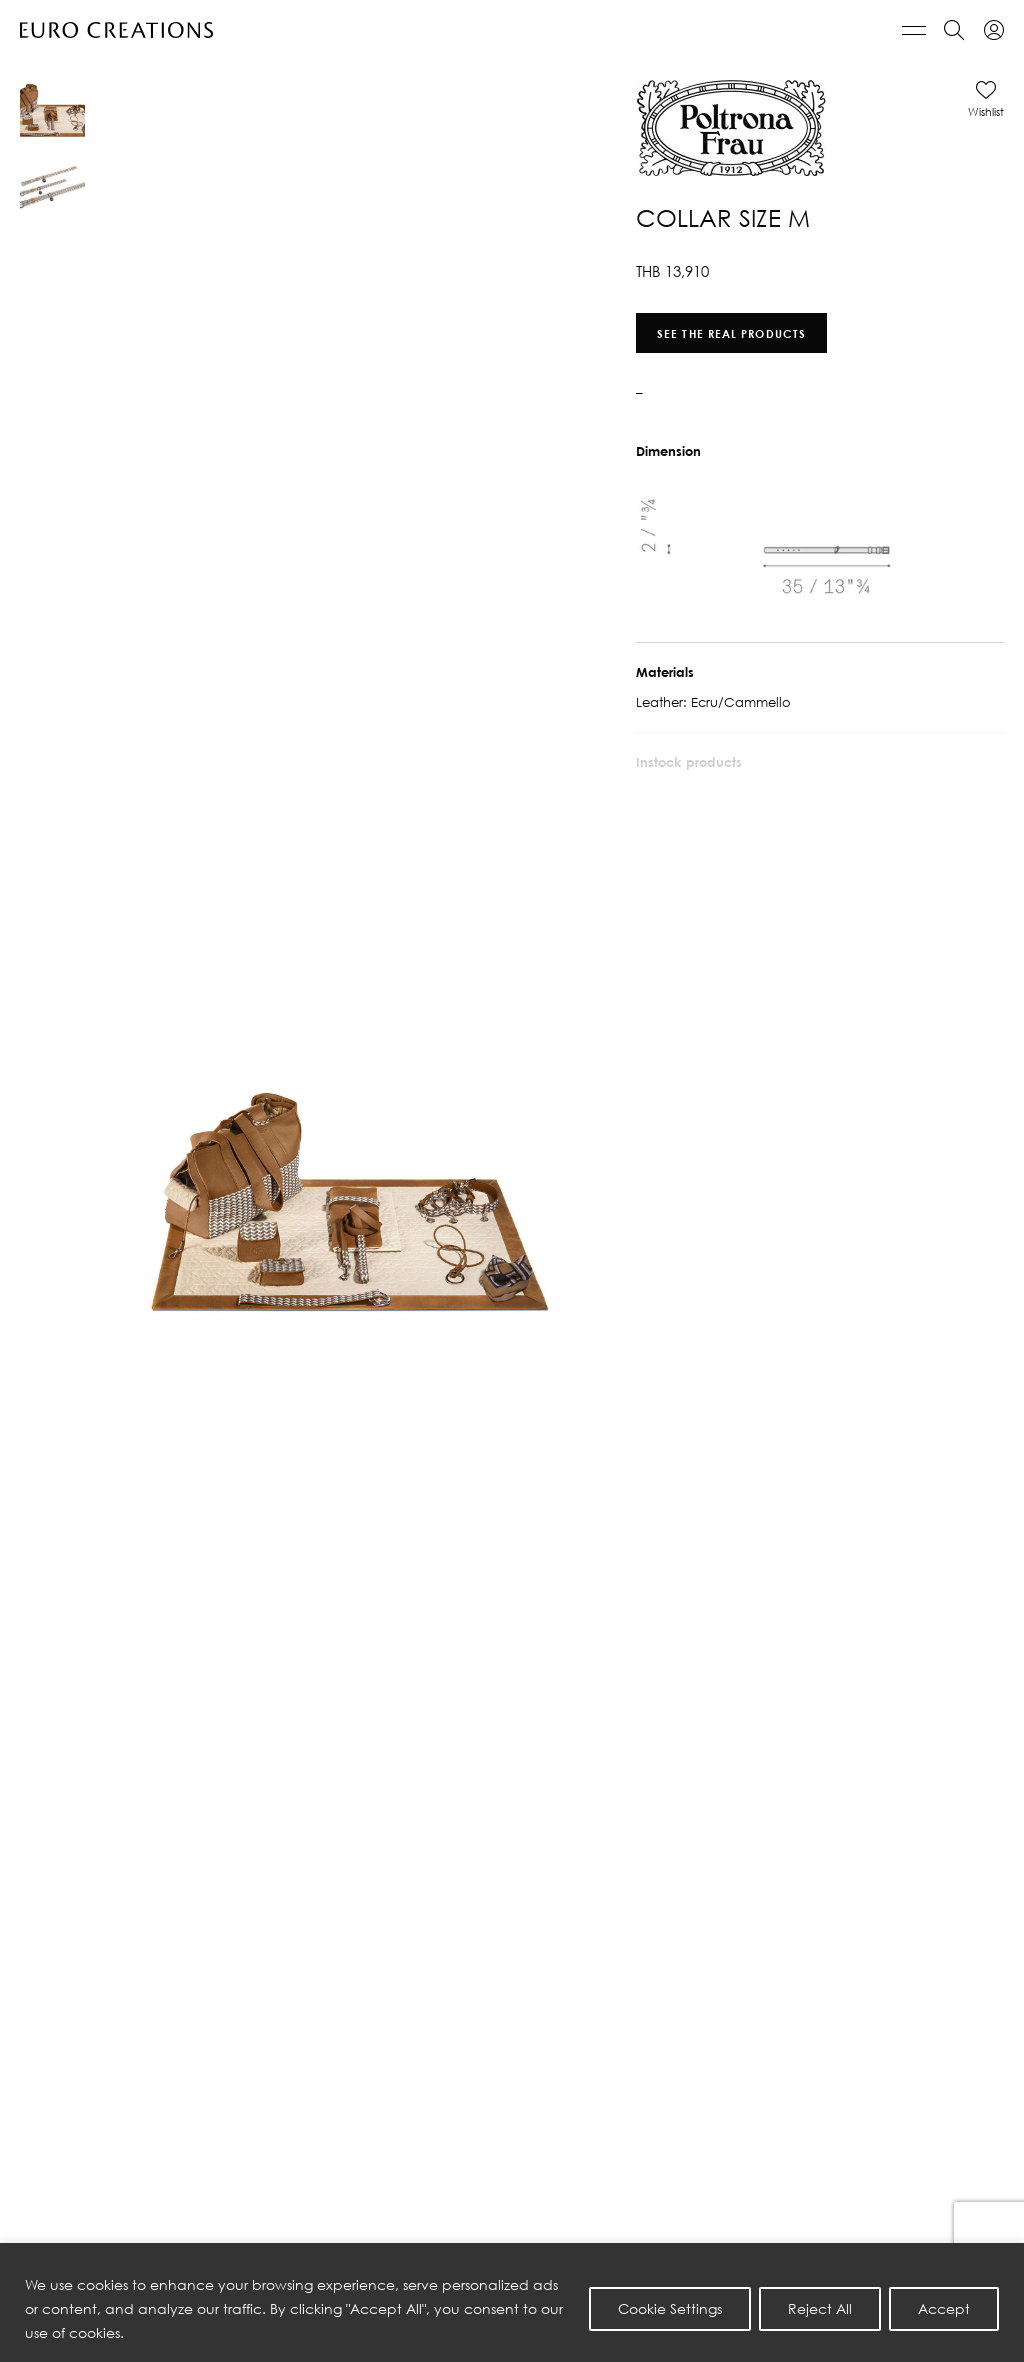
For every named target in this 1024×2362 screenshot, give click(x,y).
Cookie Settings (670, 2308)
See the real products (731, 332)
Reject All (820, 2308)
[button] (986, 99)
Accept (944, 2308)
